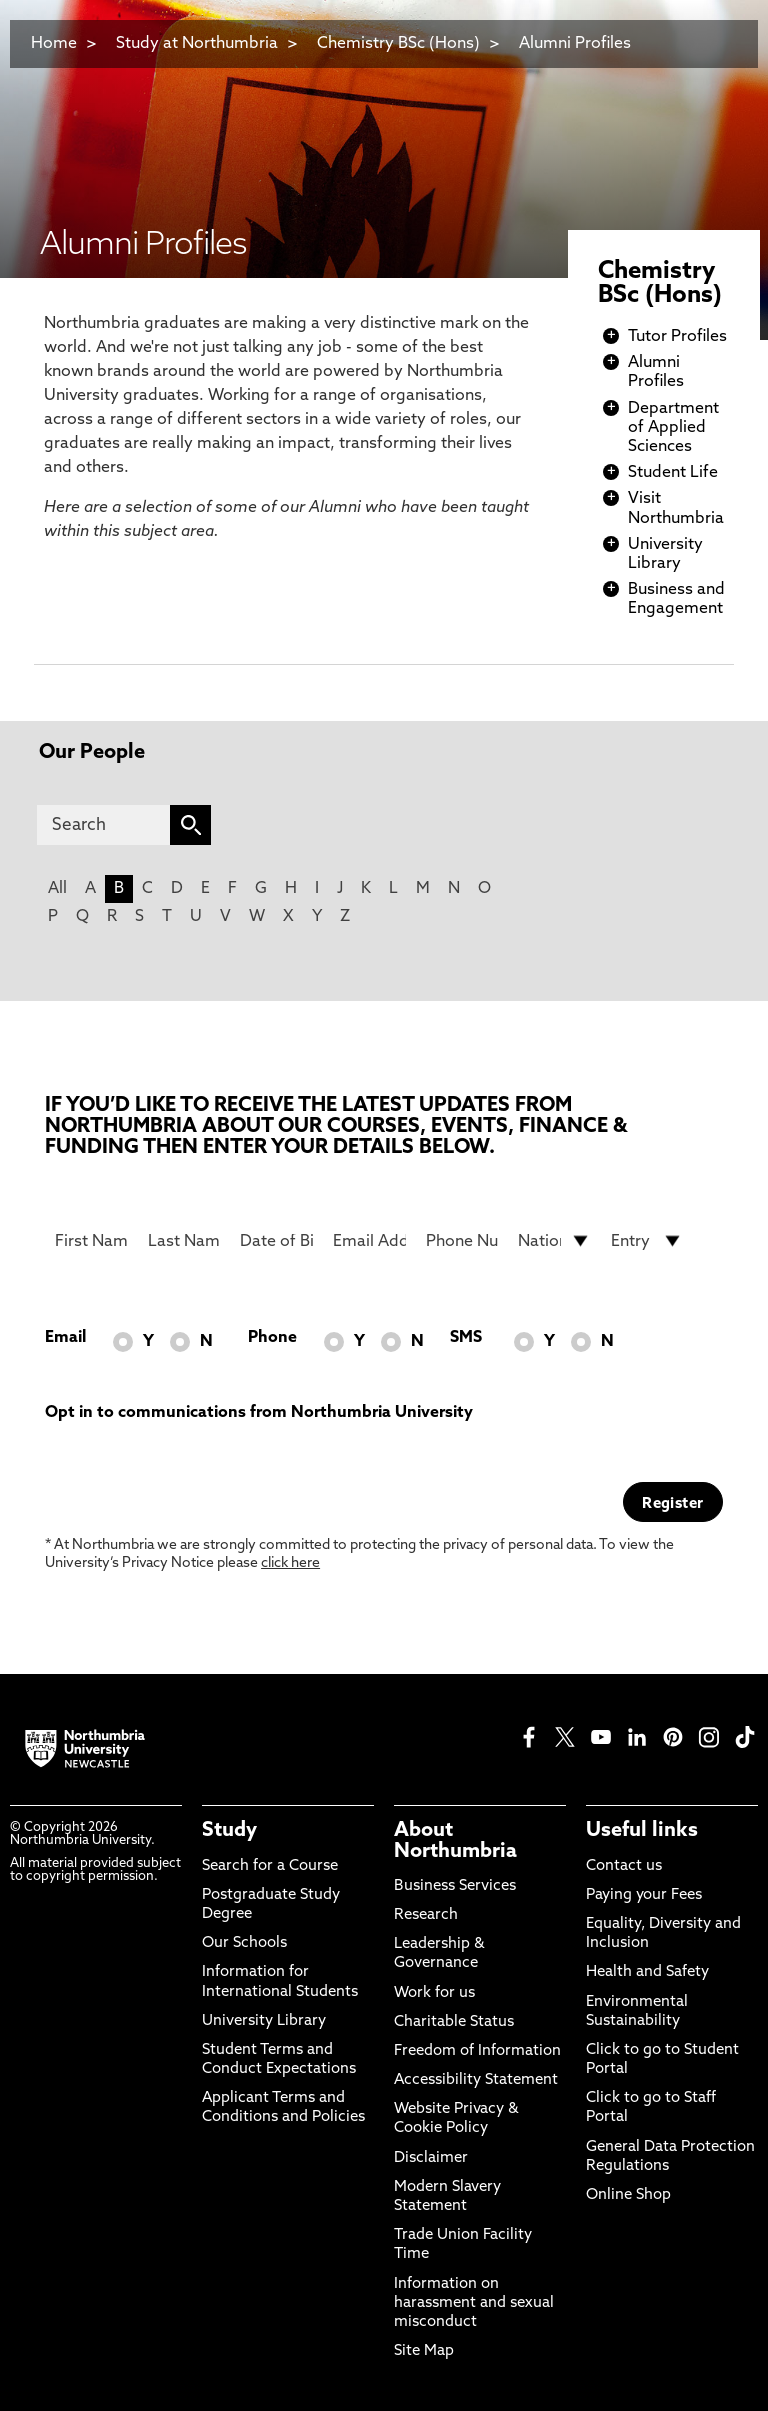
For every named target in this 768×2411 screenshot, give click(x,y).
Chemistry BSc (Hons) (398, 44)
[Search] (103, 825)
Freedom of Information (477, 2051)
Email (65, 1338)
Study (229, 1831)
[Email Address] (369, 1241)
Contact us (624, 1866)
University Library (264, 2021)
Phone (272, 1338)
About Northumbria (455, 1841)
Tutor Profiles (677, 337)
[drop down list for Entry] (647, 1241)
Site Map (424, 2351)
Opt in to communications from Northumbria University (259, 1413)
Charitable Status (454, 2022)
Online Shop (628, 2195)
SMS (466, 1338)
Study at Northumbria (197, 44)
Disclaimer (431, 2158)
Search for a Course (270, 1866)
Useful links (642, 1831)
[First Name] (91, 1241)
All (57, 889)
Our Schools (244, 1943)
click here (290, 1563)
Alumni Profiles (575, 44)
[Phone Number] (462, 1241)
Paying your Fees (644, 1895)
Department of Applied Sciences (673, 428)
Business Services (455, 1886)
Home (54, 44)
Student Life (673, 473)
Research (426, 1915)
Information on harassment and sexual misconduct (474, 2303)
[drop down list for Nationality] (554, 1241)
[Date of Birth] (276, 1241)
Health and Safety (647, 1972)
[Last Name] (184, 1241)
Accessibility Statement (476, 2080)
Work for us (434, 1993)
